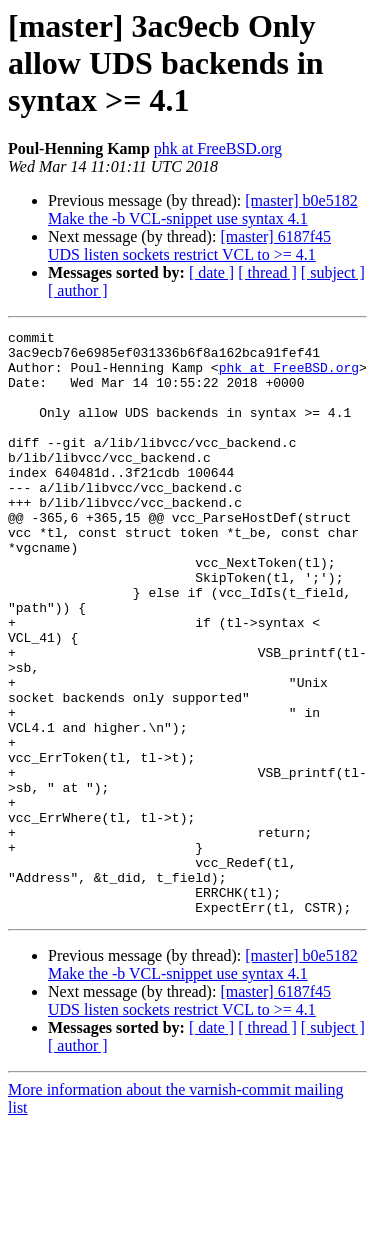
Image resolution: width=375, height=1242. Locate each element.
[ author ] (78, 290)
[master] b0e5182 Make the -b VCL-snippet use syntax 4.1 (203, 209)
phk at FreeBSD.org (218, 148)
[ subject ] (333, 272)
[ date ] (211, 272)
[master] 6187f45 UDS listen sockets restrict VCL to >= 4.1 (189, 245)
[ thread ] (267, 272)
